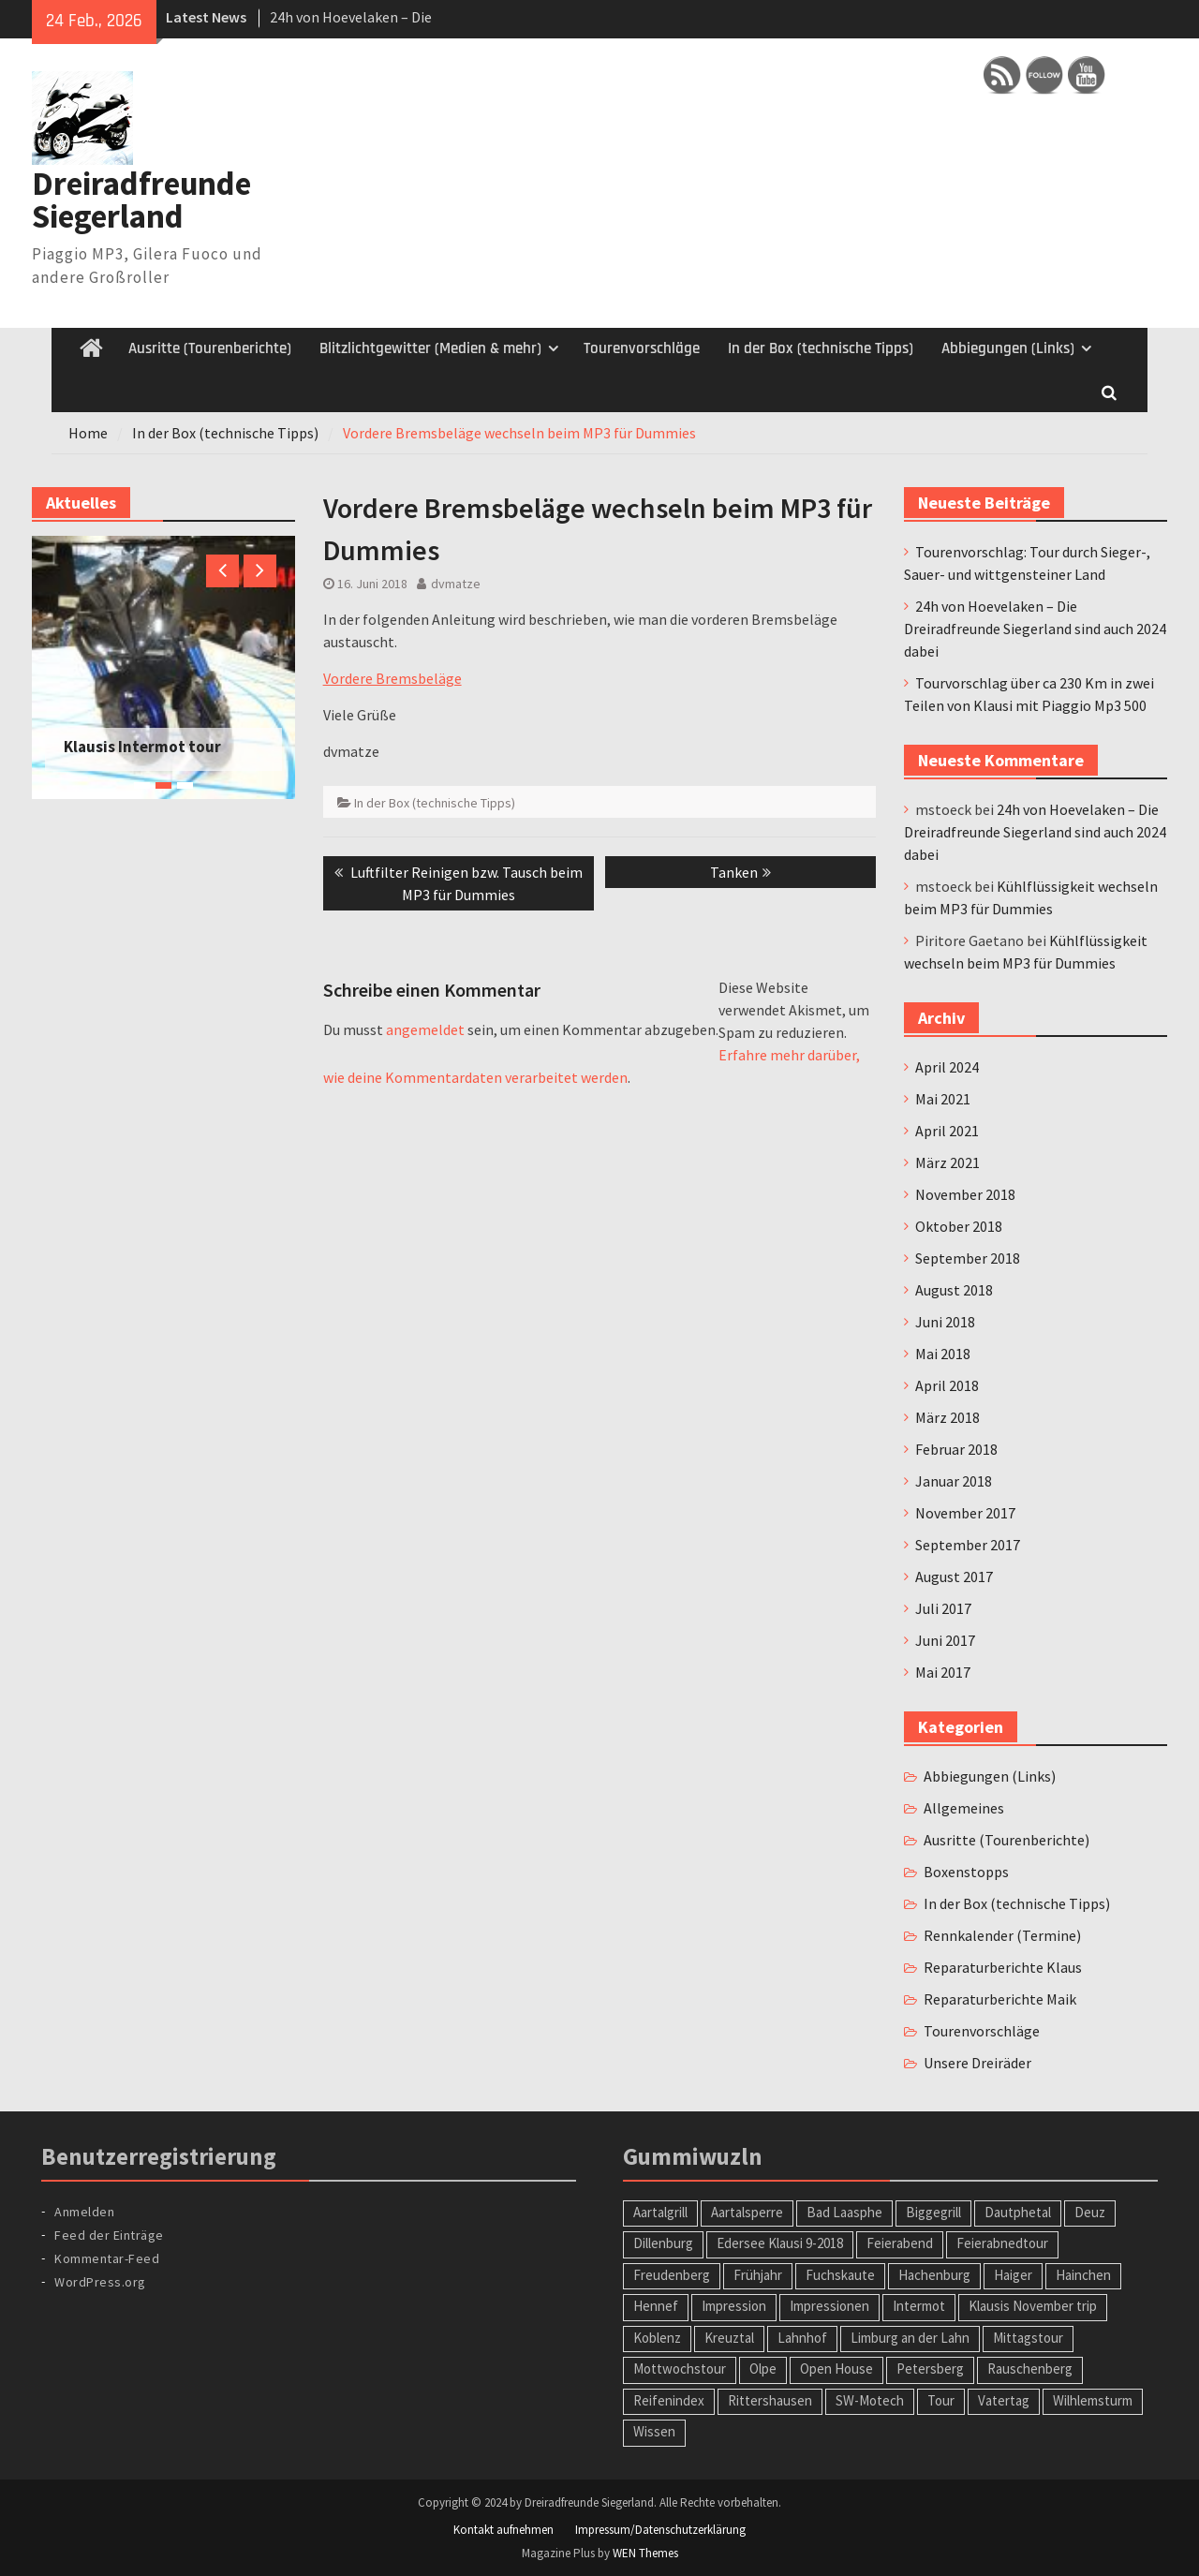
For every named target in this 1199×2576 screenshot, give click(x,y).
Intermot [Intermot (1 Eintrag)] (919, 2306)
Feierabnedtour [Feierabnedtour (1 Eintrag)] (1002, 2243)
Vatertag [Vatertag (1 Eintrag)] (1003, 2400)
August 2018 (954, 1290)
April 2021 (947, 1130)
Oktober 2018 (958, 1226)
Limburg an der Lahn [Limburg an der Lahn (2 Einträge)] (910, 2338)
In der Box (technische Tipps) (820, 348)
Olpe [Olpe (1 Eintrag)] (763, 2368)
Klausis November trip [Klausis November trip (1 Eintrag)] (1033, 2306)
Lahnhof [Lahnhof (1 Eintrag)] (802, 2338)
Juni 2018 (945, 1321)
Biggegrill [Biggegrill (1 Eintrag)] (933, 2212)
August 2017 (954, 1576)
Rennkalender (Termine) (1002, 1935)
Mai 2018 (942, 1353)
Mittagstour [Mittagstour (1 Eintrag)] (1028, 2338)
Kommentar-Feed (106, 2258)
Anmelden (84, 2211)
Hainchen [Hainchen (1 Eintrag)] (1083, 2275)
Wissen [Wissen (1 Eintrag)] (654, 2431)
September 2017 (967, 1544)
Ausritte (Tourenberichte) (209, 348)
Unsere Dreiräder (977, 2062)
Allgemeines (964, 1808)
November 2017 (965, 1512)
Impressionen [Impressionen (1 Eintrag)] (829, 2306)
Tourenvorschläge (642, 348)
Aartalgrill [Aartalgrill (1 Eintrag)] (660, 2212)
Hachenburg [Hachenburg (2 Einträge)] (934, 2275)
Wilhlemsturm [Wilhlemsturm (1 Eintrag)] (1092, 2400)
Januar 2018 (953, 1481)
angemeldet (425, 1029)
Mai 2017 (942, 1672)
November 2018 (965, 1194)
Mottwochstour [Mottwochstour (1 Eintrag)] (679, 2368)
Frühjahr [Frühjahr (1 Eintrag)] (757, 2275)
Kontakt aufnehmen (503, 2530)
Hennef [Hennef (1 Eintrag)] (655, 2306)
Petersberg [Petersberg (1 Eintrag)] (930, 2368)
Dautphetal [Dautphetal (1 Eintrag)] (1017, 2212)
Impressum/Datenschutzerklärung (660, 2530)
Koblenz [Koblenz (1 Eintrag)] (657, 2338)
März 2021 (947, 1162)
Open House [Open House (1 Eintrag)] (836, 2368)
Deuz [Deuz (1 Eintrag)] (1089, 2212)
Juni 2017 (945, 1640)
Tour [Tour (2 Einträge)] (941, 2400)
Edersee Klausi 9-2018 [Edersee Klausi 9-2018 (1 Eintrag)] (780, 2243)
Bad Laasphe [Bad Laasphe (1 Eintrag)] (844, 2212)
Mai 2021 (942, 1098)
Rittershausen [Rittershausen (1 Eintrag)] (770, 2400)
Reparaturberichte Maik (1000, 1999)
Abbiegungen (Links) (1007, 348)
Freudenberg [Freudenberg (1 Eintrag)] (671, 2275)
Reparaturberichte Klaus (1003, 1967)
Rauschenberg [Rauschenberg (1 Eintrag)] (1030, 2368)
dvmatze (456, 583)
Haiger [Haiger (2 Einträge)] (1013, 2275)
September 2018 (967, 1258)
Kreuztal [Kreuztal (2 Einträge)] (729, 2338)
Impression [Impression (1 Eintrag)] (734, 2306)
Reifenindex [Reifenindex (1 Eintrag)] (668, 2400)
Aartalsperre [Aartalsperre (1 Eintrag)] (747, 2212)
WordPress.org (100, 2281)
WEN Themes (645, 2553)
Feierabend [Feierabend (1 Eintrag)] (899, 2243)
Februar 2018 (956, 1449)
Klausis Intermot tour (142, 746)
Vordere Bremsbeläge (392, 678)
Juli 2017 (943, 1608)
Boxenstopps (966, 1871)
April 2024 (947, 1067)
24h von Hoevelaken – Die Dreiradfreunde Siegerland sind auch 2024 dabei (1035, 628)
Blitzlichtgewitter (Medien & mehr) (430, 348)
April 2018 (947, 1385)
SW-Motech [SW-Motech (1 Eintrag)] (870, 2400)
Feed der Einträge (109, 2235)
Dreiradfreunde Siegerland (141, 200)
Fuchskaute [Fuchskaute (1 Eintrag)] (840, 2275)
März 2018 (947, 1417)
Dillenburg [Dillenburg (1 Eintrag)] (663, 2243)
